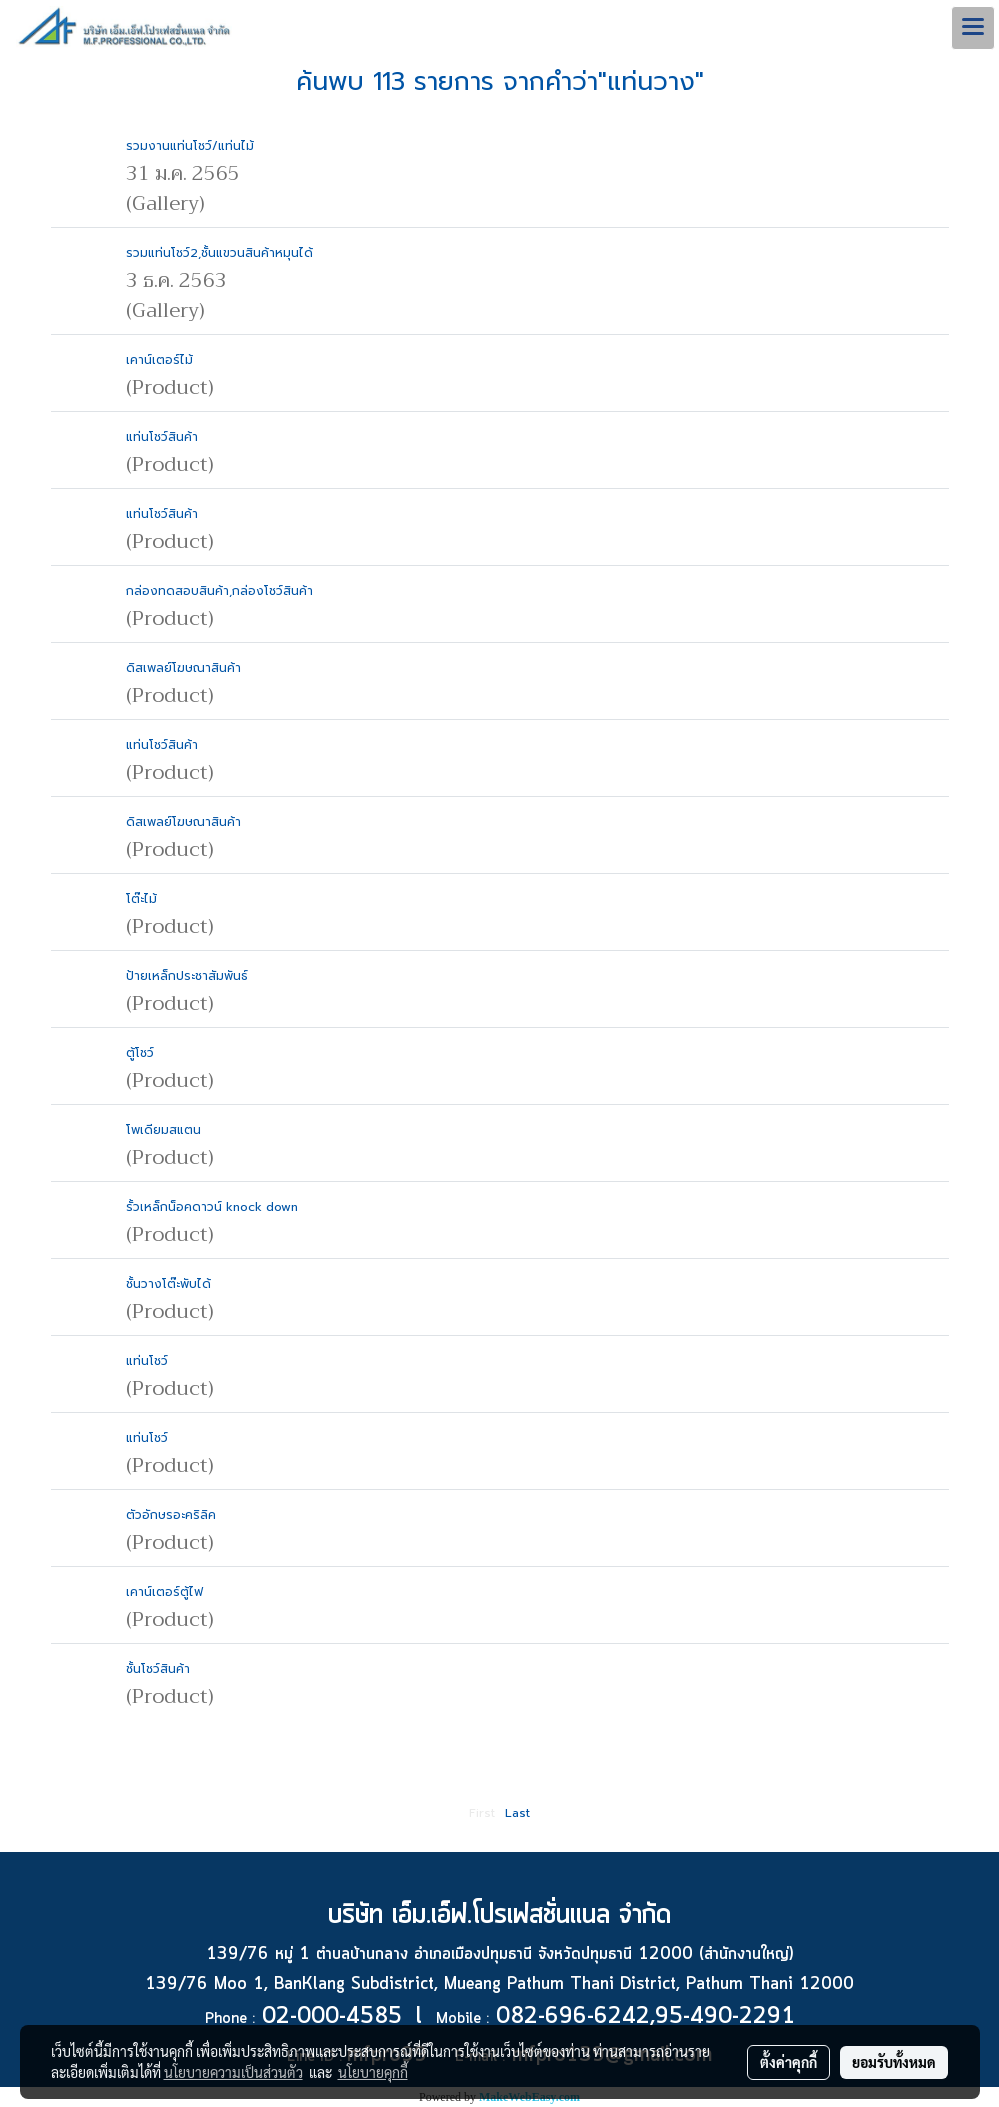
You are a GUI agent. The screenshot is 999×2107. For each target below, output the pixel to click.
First (482, 1813)
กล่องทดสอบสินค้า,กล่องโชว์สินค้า (219, 591)
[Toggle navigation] (973, 28)
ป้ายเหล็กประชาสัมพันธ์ (187, 976)
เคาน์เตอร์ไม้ (159, 360)
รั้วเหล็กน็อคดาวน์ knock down (212, 1207)
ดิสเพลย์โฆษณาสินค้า (183, 668)
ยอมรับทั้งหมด (894, 2062)
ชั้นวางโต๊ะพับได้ (168, 1284)
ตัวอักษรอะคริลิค (171, 1515)
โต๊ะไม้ (141, 899)
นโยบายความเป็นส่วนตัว (233, 2072)
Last (517, 1813)
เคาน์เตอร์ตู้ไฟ (164, 1592)
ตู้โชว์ (140, 1053)
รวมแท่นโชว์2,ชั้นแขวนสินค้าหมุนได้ (219, 253)
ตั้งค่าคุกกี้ (788, 2062)
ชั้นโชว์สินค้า (158, 1669)
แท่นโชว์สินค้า (162, 437)
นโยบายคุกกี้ (373, 2072)
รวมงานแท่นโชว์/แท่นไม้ (190, 146)
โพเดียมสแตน (163, 1130)
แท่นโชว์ (147, 1361)
